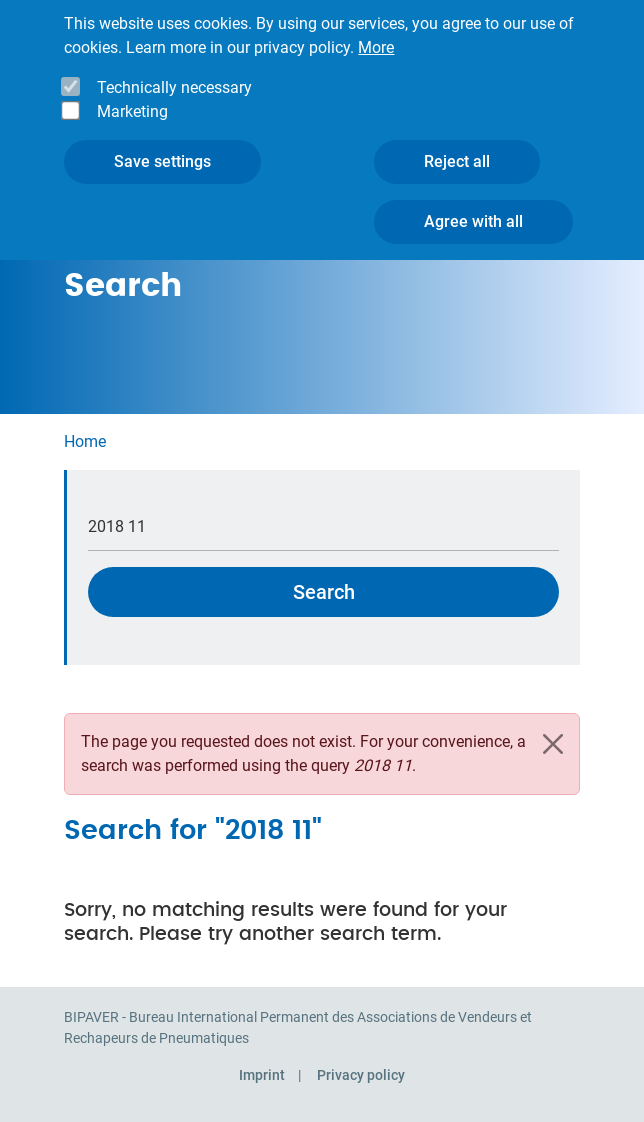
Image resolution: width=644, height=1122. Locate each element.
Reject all (457, 144)
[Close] (553, 744)
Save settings (162, 144)
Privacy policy (361, 1075)
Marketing (132, 94)
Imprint (262, 1075)
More (376, 30)
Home (85, 441)
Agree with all (473, 204)
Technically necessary (174, 70)
